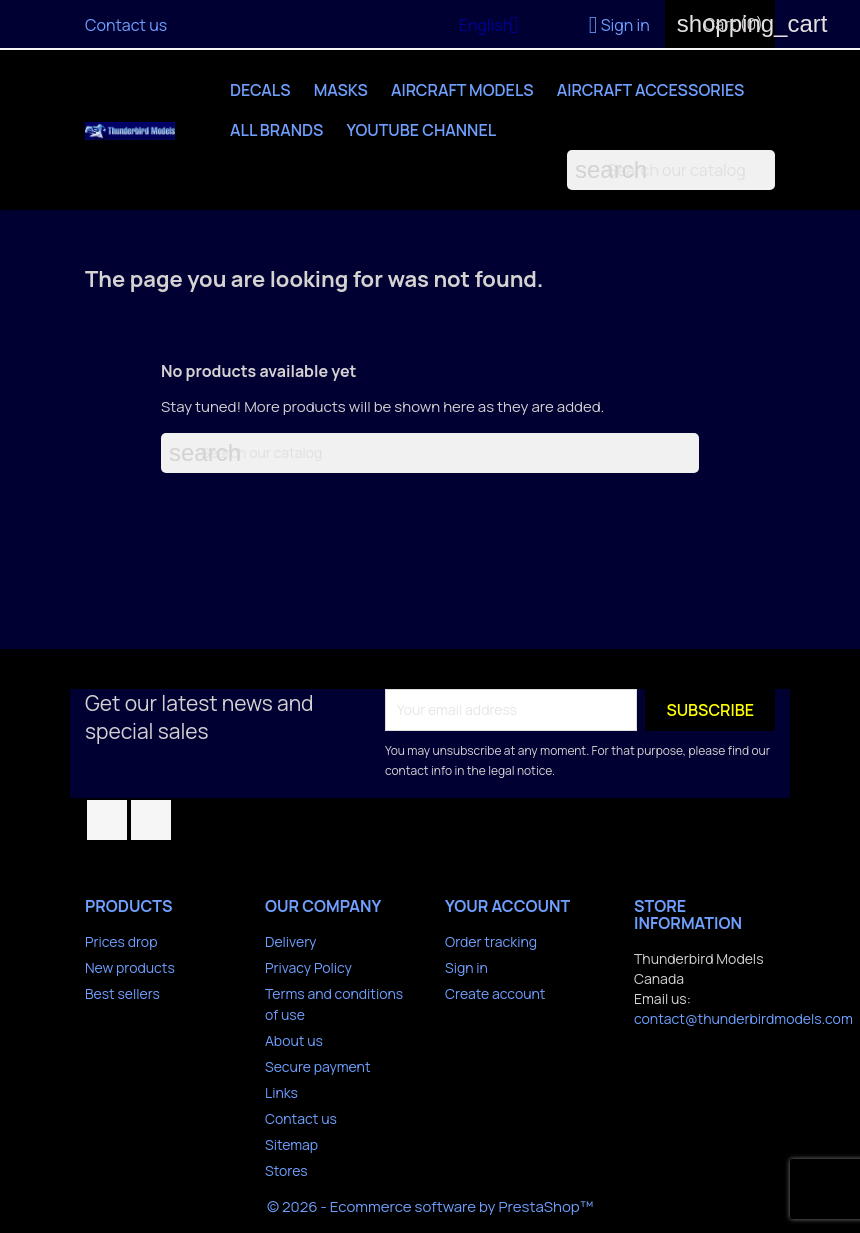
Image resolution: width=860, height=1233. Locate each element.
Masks (341, 90)
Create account (495, 993)
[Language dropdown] (496, 27)
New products (130, 967)
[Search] (671, 170)
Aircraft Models (462, 90)
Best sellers (122, 993)
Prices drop (121, 941)
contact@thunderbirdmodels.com (743, 1018)
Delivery (290, 941)
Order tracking (491, 941)
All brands (276, 130)
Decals (260, 90)
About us (294, 1040)
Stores (286, 1170)
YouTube (151, 820)
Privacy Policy (308, 967)
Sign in (466, 967)
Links (281, 1092)
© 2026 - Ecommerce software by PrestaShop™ (430, 1206)
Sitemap (291, 1144)
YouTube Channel (422, 130)
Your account (507, 906)
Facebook (107, 820)
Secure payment (318, 1066)
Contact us (126, 25)
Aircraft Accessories (650, 90)
